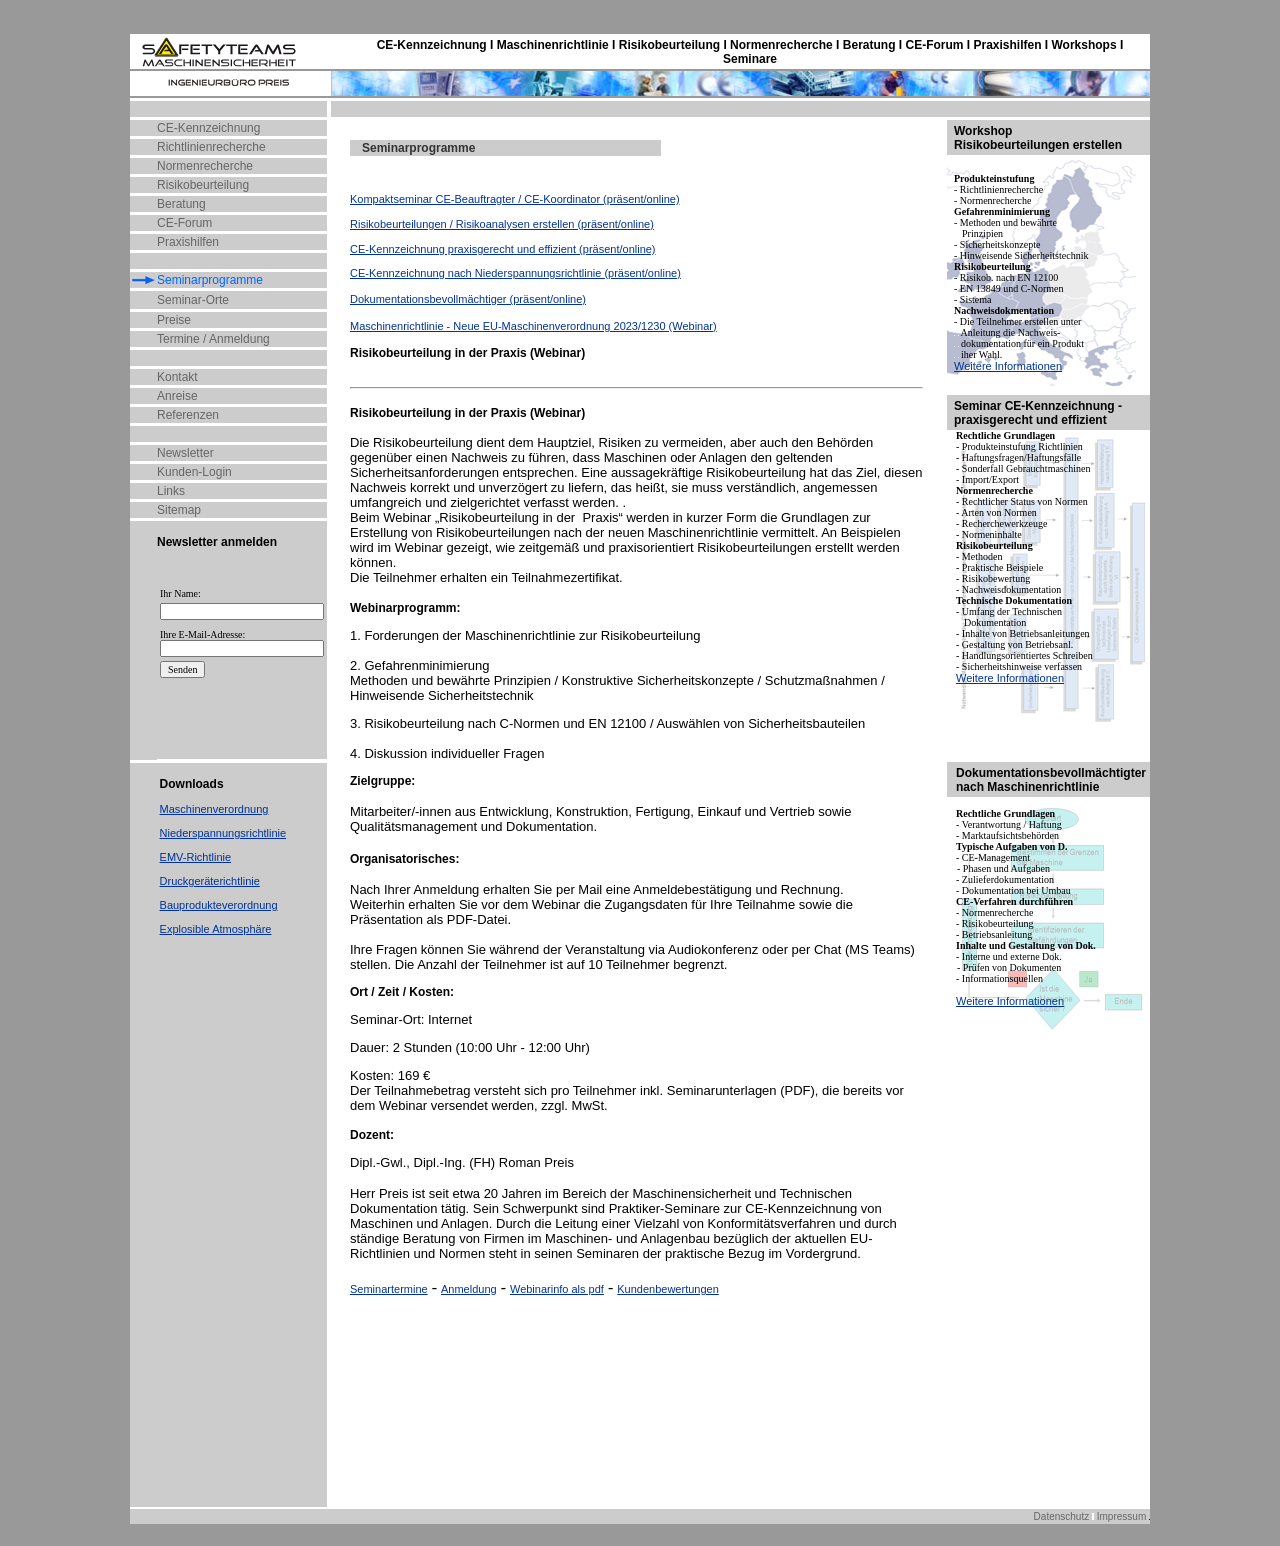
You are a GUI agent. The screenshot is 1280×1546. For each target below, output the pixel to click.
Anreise (177, 396)
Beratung (181, 204)
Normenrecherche (205, 166)
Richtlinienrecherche (211, 147)
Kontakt (177, 377)
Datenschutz (1062, 1516)
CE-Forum (184, 223)
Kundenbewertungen (668, 1289)
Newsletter (185, 453)
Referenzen (188, 415)
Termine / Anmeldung (213, 339)
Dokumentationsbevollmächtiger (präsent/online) (468, 299)
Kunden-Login (194, 472)
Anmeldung (469, 1289)
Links (171, 491)
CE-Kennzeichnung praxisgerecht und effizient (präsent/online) (503, 249)
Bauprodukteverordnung (219, 905)
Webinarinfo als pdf (557, 1289)
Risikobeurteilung (203, 185)
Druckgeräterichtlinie (210, 881)
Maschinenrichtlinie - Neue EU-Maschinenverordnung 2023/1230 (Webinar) (533, 326)
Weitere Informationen (1008, 366)
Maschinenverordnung (214, 809)
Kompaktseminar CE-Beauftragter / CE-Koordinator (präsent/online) (515, 199)
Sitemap (179, 510)
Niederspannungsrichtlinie (223, 833)
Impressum (1121, 1516)
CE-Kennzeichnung (208, 128)
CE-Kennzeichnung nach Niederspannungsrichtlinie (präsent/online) (515, 273)
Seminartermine (389, 1289)
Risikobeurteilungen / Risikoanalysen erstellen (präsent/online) (502, 224)
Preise (174, 320)
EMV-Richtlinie (196, 857)
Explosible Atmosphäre (216, 929)
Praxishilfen (188, 242)
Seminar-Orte (193, 300)
